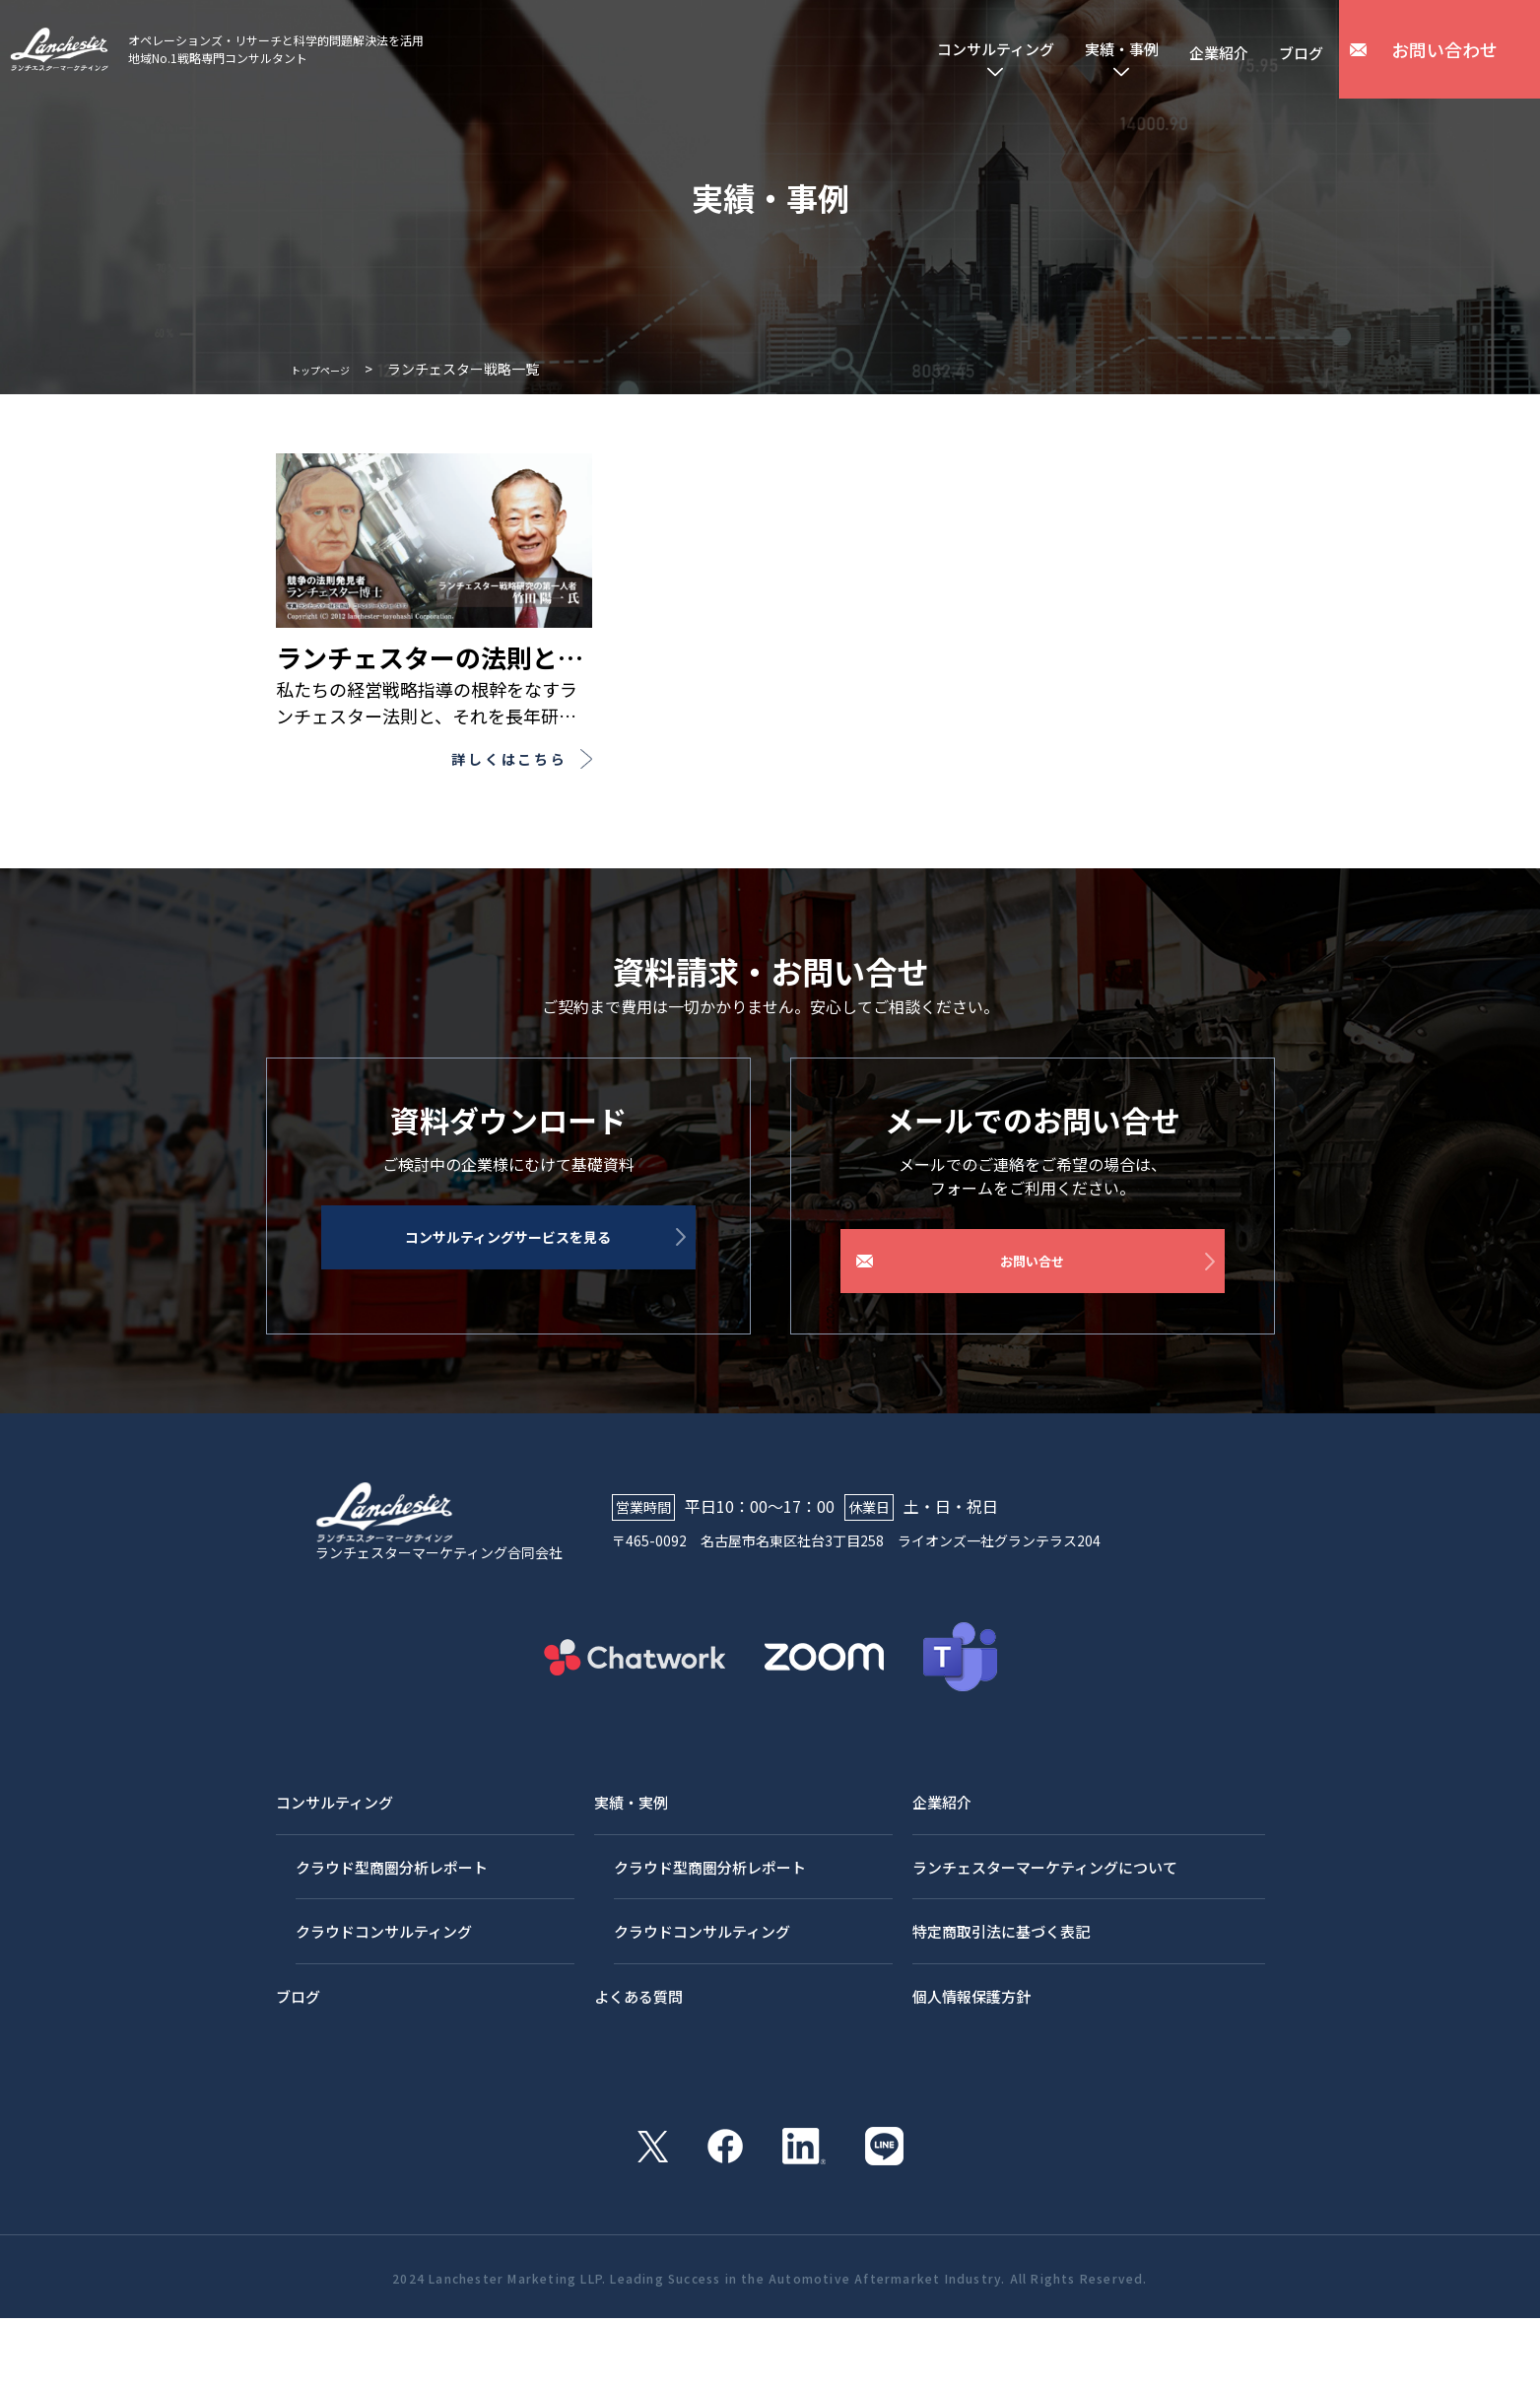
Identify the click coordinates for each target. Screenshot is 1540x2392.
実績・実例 (631, 1885)
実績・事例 (1093, 49)
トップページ (332, 368)
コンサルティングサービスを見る (530, 1280)
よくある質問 (639, 2077)
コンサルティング (948, 49)
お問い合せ (1035, 1280)
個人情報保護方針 (972, 2077)
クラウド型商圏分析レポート (398, 1949)
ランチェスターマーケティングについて (1050, 1949)
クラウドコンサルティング (390, 2013)
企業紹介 (1204, 49)
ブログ (1296, 49)
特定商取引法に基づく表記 (1004, 2013)
